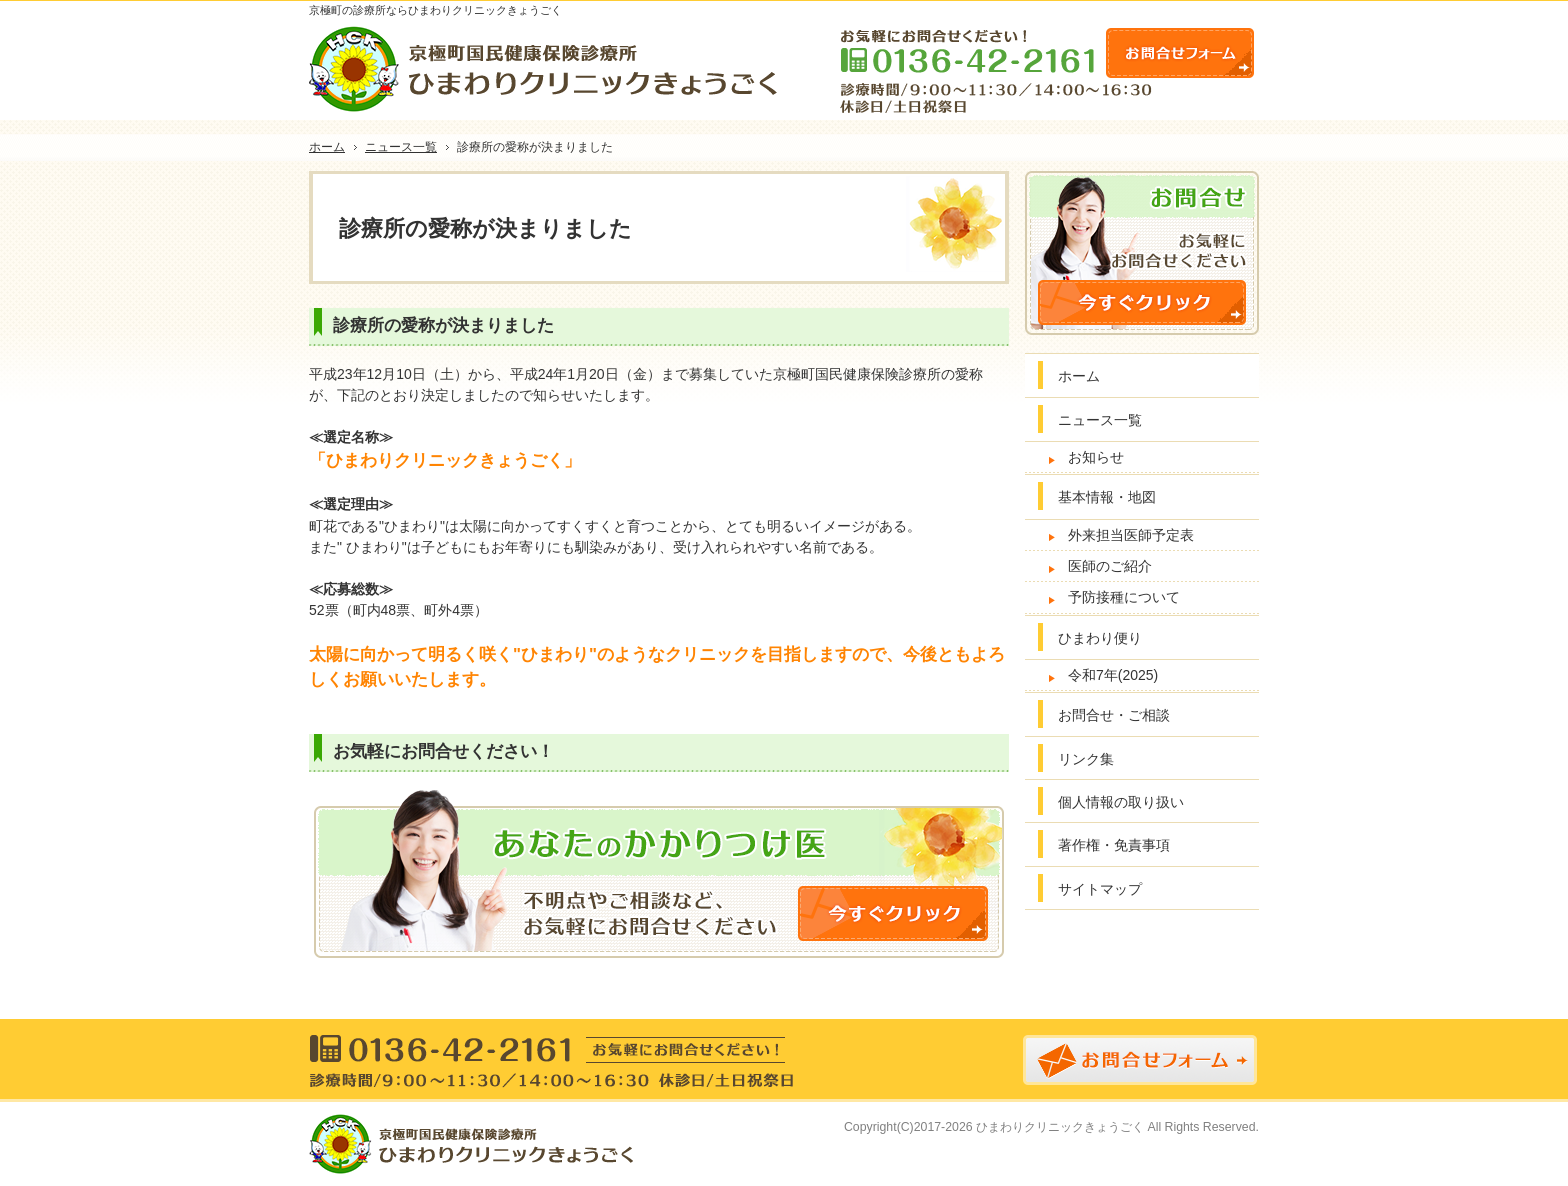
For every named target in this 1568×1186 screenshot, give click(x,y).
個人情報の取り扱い (1121, 802)
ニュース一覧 (1100, 420)
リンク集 (1086, 759)
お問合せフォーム (1180, 53)
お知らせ (1096, 457)
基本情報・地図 (1107, 497)
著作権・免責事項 (1114, 845)
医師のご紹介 (1110, 566)
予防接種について (1124, 597)
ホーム (1079, 376)
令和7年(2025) (1113, 675)
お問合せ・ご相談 (1114, 715)
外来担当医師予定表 (1131, 535)
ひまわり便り (1100, 638)
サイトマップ (1100, 889)
